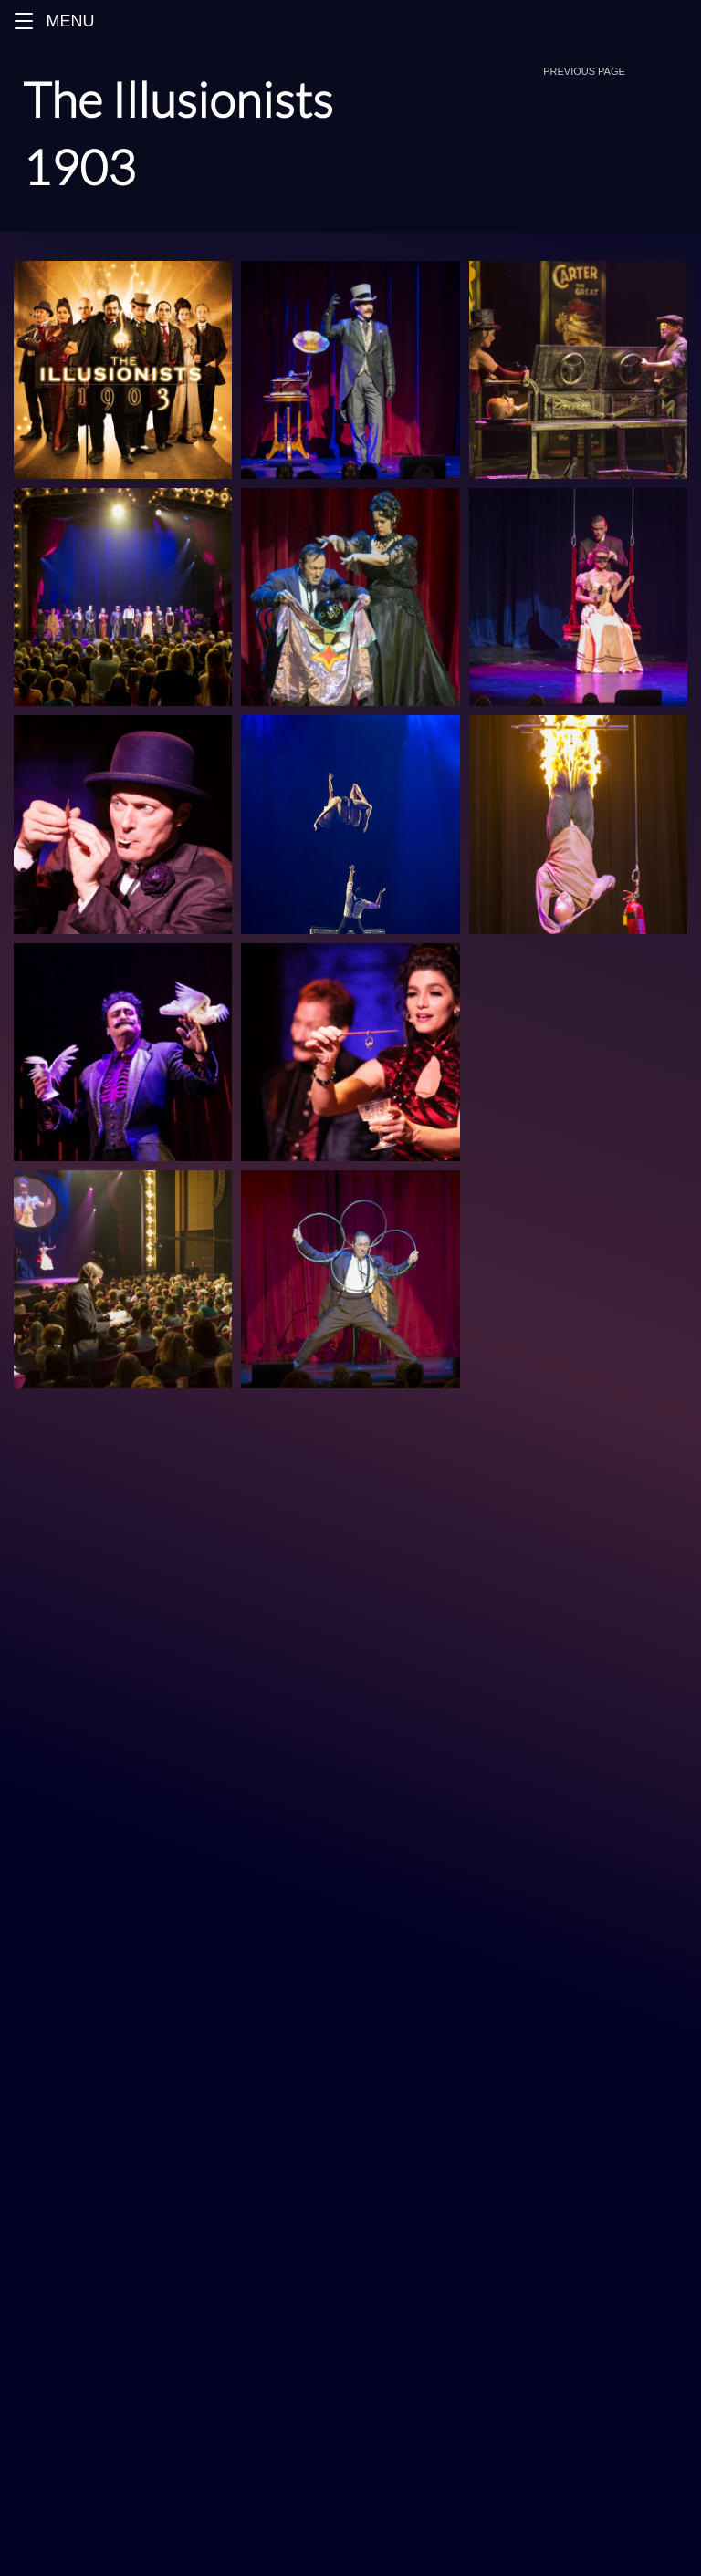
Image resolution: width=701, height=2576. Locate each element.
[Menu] (350, 21)
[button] (23, 21)
